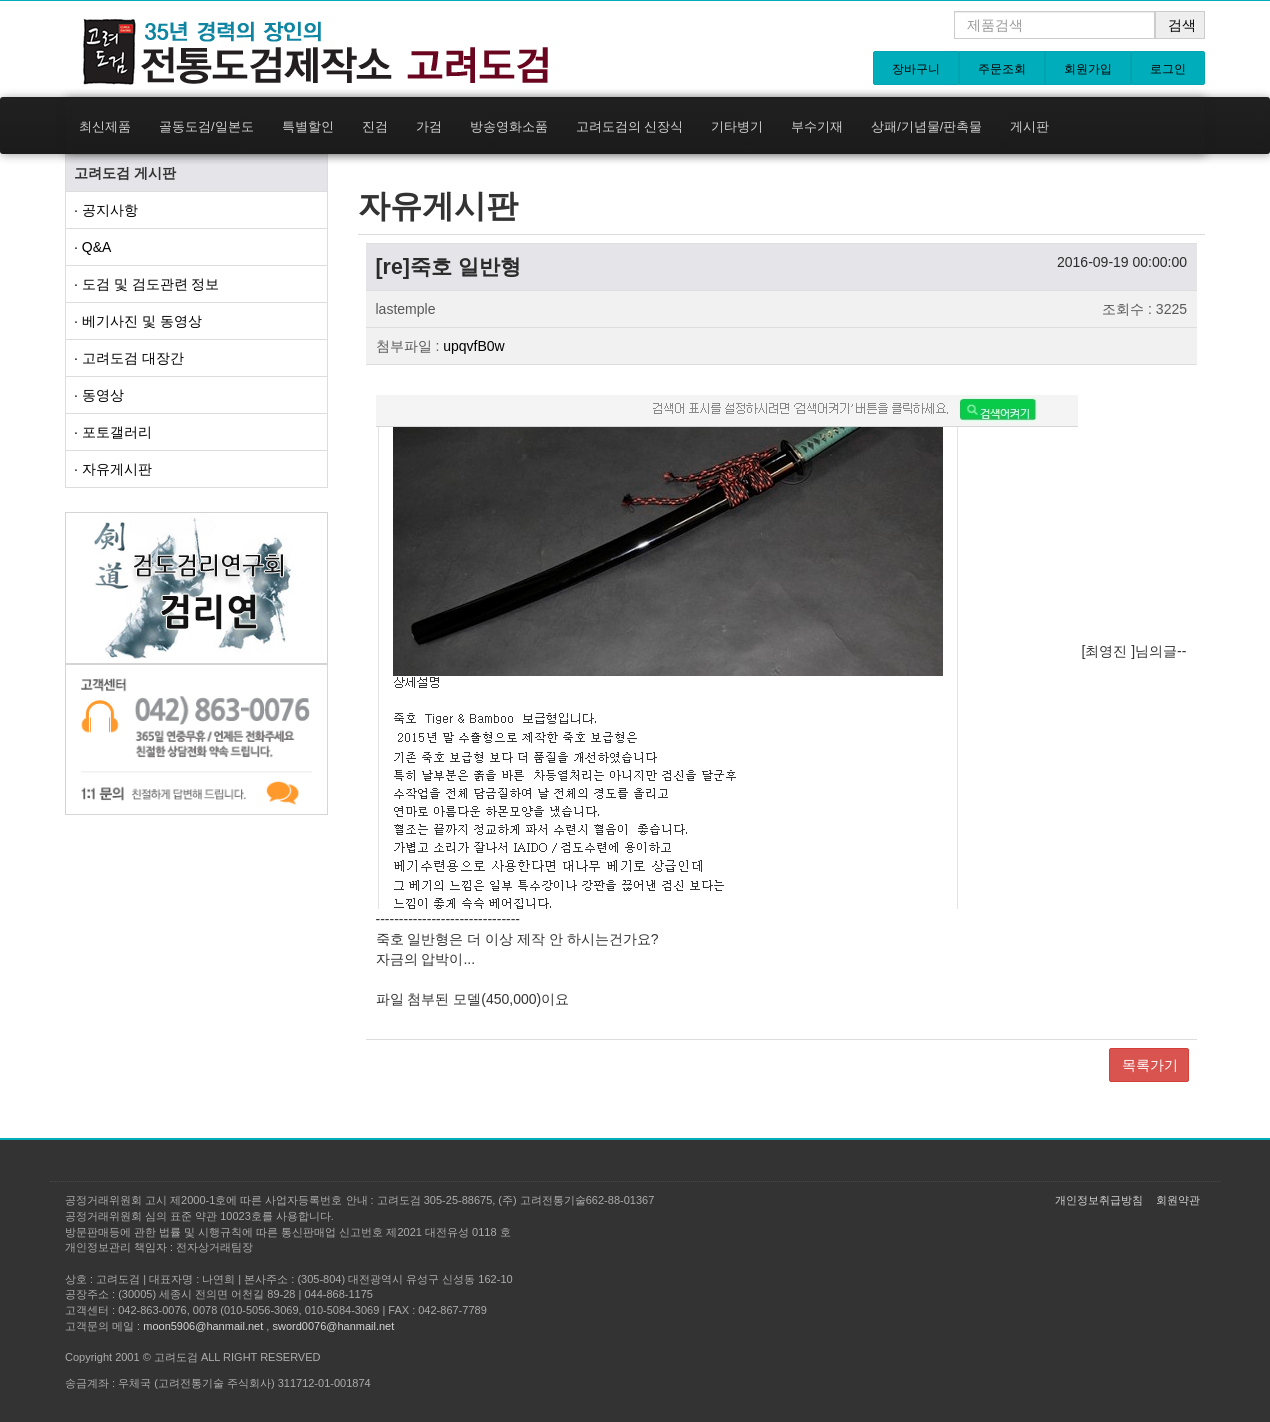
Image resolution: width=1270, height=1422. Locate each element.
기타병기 (737, 126)
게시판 (1029, 126)
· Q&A (92, 247)
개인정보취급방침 (1099, 1200)
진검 (375, 126)
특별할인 (308, 126)
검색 (1182, 25)
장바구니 (916, 69)
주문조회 (1002, 69)
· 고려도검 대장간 (129, 358)
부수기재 (817, 126)
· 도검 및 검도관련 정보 (146, 284)
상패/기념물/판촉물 (926, 126)
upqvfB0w (473, 346)
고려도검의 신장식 (630, 126)
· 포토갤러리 (113, 432)
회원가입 (1088, 69)
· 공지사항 (106, 210)
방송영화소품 (509, 126)
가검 (429, 126)
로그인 (1168, 69)
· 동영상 (99, 395)
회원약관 (1178, 1200)
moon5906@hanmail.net (203, 1326)
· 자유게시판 (113, 469)
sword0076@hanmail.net (333, 1326)
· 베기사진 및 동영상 (138, 321)
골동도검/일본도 (206, 126)
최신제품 (105, 126)
